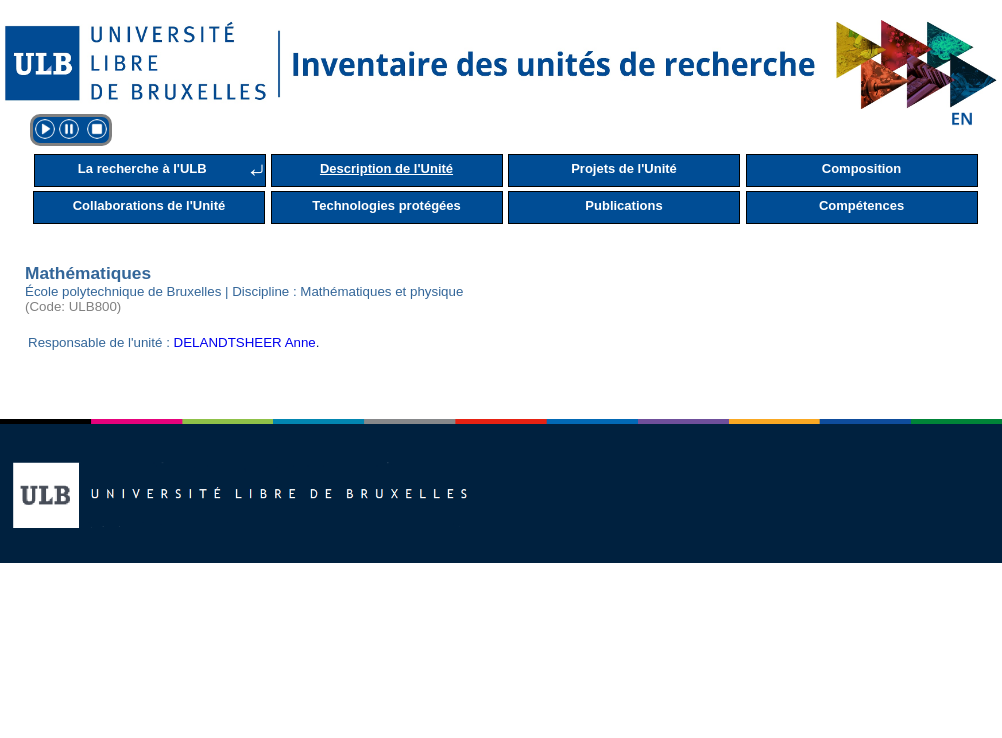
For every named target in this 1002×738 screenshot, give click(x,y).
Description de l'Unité (386, 168)
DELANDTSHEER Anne (245, 342)
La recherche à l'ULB (142, 168)
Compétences (861, 205)
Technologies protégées (386, 205)
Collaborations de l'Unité (149, 205)
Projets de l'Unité (624, 168)
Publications (623, 205)
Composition (861, 168)
